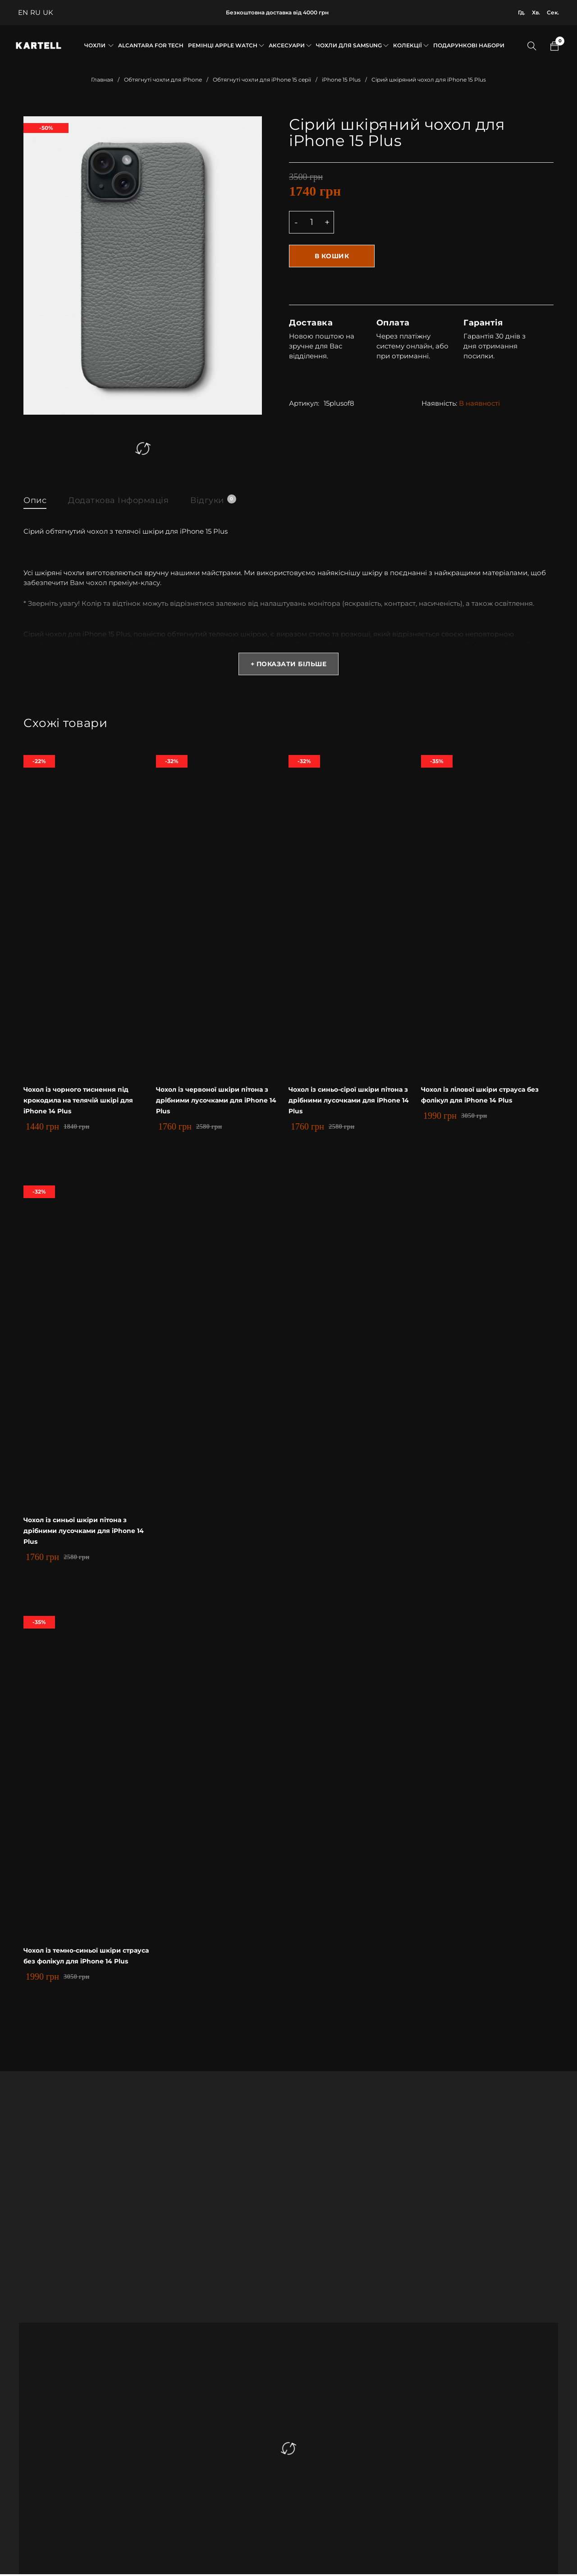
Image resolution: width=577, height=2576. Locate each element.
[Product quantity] (311, 222)
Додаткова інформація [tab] (127, 499)
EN (23, 12)
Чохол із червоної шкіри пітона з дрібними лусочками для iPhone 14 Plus (221, 1102)
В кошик (334, 256)
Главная (102, 79)
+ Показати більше (289, 666)
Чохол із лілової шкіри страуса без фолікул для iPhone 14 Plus (475, 1102)
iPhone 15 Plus (341, 79)
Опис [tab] (36, 499)
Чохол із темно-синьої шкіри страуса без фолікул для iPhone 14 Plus (86, 1963)
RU (35, 12)
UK (48, 12)
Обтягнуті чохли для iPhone (163, 79)
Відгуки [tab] (229, 499)
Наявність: (439, 402)
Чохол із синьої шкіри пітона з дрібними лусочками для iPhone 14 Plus (86, 1532)
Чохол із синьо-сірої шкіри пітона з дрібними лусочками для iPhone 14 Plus (353, 1102)
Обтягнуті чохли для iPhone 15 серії (262, 79)
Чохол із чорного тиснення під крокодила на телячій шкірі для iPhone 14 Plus (82, 1102)
